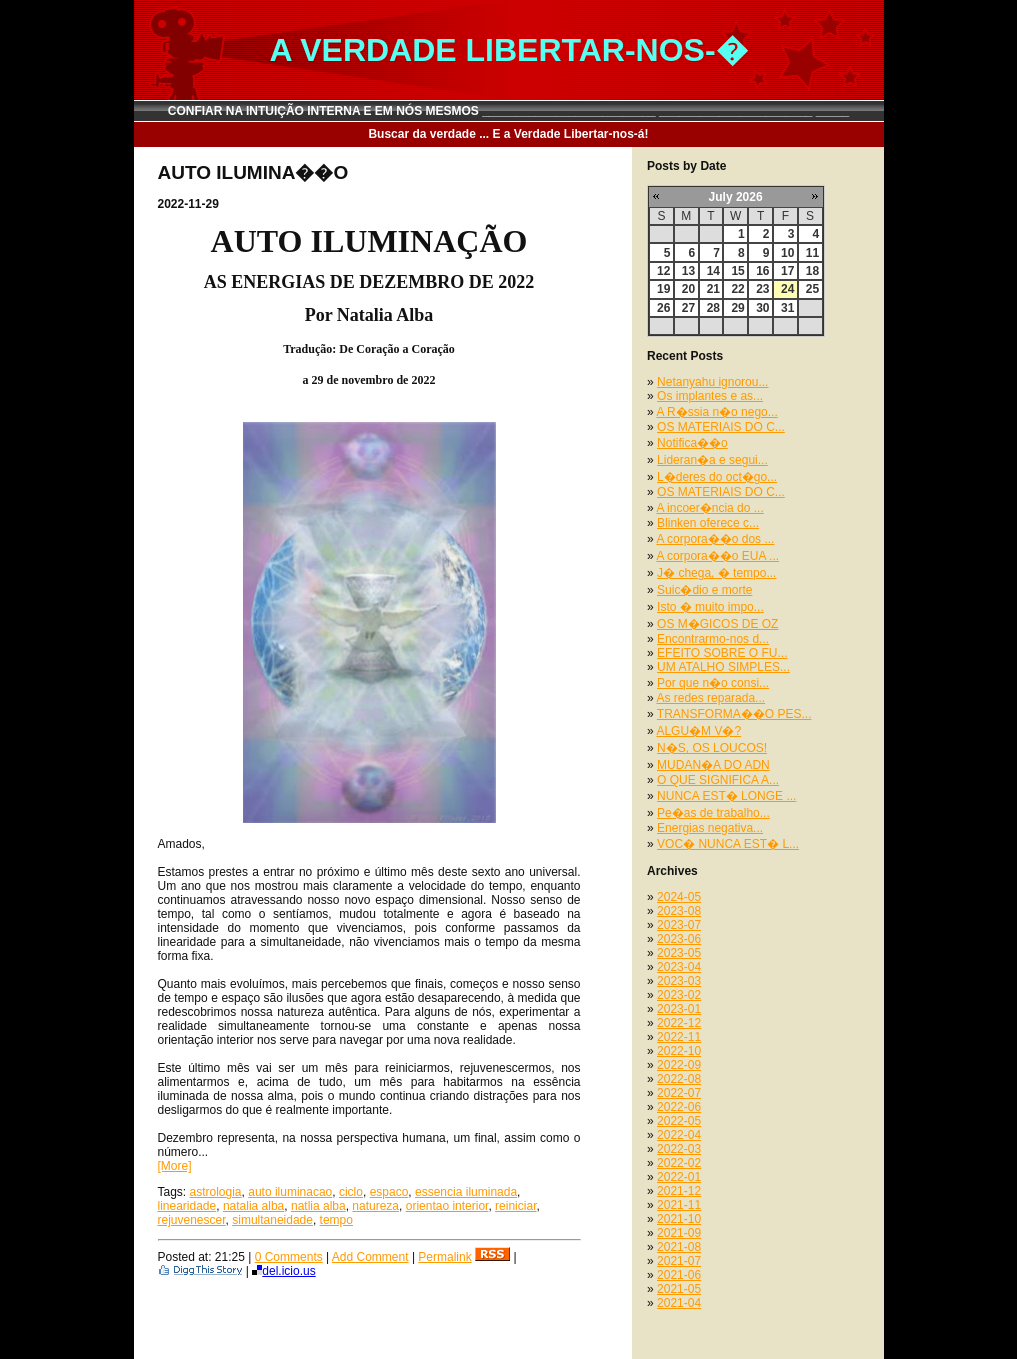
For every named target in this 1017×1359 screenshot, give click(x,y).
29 (737, 308)
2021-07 (679, 1261)
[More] (175, 1166)
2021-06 (679, 1275)
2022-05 (679, 1121)
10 (787, 253)
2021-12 (679, 1191)
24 (787, 289)
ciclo (351, 1192)
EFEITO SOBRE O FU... (722, 653)
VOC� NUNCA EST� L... (728, 844)
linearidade (187, 1206)
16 (762, 271)
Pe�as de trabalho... (713, 813)
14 (713, 271)
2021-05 (679, 1289)
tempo (336, 1220)
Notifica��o (692, 443)
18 (812, 271)
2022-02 (679, 1163)
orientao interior (447, 1206)
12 (663, 271)
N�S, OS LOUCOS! (712, 748)
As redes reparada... (710, 698)
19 (663, 289)
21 (713, 289)
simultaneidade (272, 1220)
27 (688, 308)
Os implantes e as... (710, 396)
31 (787, 308)
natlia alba (318, 1206)
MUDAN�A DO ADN (713, 765)
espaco (389, 1192)
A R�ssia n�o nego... (716, 412)
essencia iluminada (466, 1192)
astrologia (216, 1192)
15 (737, 271)
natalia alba (253, 1206)
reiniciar (515, 1206)
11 (812, 253)
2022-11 (679, 1037)
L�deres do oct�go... (717, 477)
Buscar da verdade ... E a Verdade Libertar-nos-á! (508, 134)
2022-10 (679, 1051)
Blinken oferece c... (708, 523)
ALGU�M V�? (698, 731)
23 (762, 289)
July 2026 (736, 197)
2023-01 (679, 1009)
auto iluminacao (290, 1192)
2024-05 (679, 897)
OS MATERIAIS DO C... (721, 427)
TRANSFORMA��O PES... (734, 714)
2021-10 (679, 1219)
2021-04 (679, 1303)
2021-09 (679, 1233)
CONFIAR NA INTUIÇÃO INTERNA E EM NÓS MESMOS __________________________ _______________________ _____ (509, 111)
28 (713, 308)
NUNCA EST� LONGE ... (726, 796)
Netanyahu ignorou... (712, 382)
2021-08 (679, 1247)
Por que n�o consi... (713, 683)
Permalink (444, 1257)
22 (737, 289)
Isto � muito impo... (710, 607)
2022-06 (679, 1107)
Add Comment (370, 1257)
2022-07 (679, 1093)
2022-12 (679, 1023)
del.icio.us (283, 1271)
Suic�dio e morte (704, 590)
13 (688, 271)
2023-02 (679, 995)
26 (663, 308)
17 (787, 271)
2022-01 (679, 1177)
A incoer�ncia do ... (709, 508)
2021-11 (679, 1205)
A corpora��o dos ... (715, 539)
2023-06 (679, 939)
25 (812, 289)
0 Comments (289, 1257)
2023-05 (679, 953)
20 (688, 289)
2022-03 (679, 1149)
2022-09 (679, 1065)
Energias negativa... (710, 828)
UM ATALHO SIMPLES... (723, 667)
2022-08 (679, 1079)
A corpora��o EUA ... (717, 556)
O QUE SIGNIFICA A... (718, 780)
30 (762, 308)
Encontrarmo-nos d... (713, 639)
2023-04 (679, 967)
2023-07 (679, 925)
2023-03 (679, 981)
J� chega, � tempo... (716, 573)
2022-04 (679, 1135)
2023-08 (679, 911)
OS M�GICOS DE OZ (717, 624)
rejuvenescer (192, 1220)
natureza (375, 1206)
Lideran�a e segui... (712, 460)
